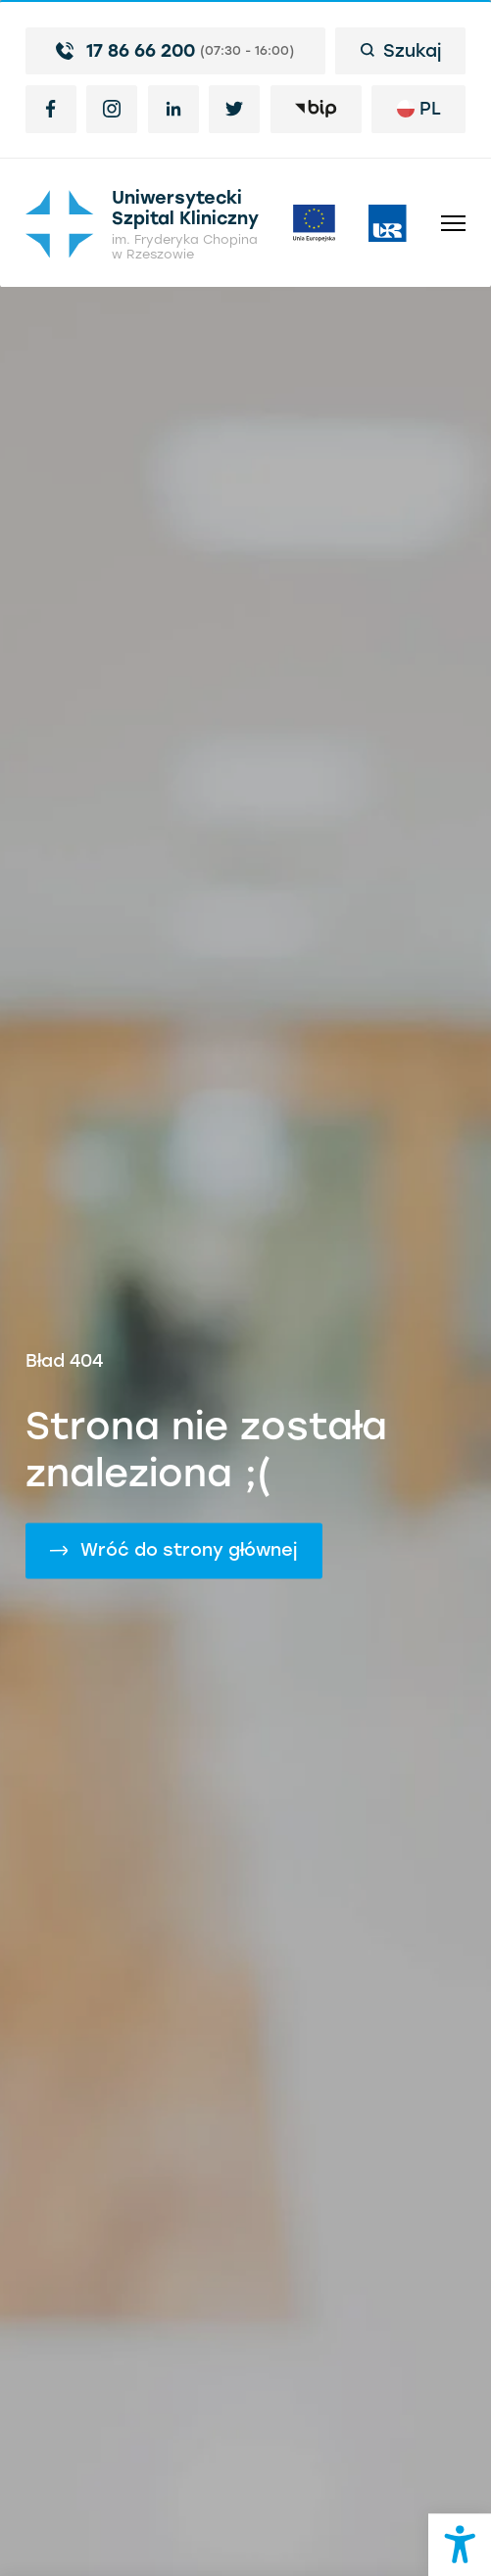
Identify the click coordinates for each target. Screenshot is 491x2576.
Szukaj (401, 50)
